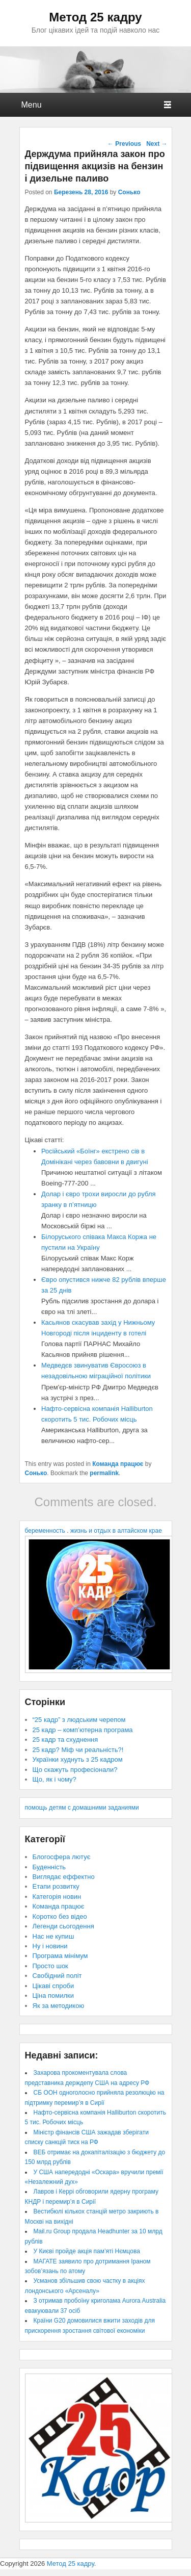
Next (156, 143)
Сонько (129, 192)
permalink (104, 1473)
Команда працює (117, 1463)
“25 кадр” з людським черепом (79, 1719)
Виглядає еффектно (64, 1877)
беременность (45, 1530)
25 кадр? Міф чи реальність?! (78, 1750)
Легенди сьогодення (63, 1926)
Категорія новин (57, 1896)
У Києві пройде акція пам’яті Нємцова (87, 2251)
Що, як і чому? (54, 1779)
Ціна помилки (53, 1995)
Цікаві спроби (53, 1986)
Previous (124, 143)
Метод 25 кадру (95, 17)
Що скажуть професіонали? (75, 1769)
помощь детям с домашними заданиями (82, 1807)
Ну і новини (50, 1946)
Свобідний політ (57, 1975)
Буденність (49, 1867)
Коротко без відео (60, 1916)
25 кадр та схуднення (65, 1739)
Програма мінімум (60, 1956)
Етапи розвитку (56, 1886)
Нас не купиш (53, 1936)
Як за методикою (59, 2006)
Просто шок (50, 1966)
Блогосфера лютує (62, 1857)
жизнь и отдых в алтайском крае (116, 1530)
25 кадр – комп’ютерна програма (83, 1730)
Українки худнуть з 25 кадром (78, 1759)
